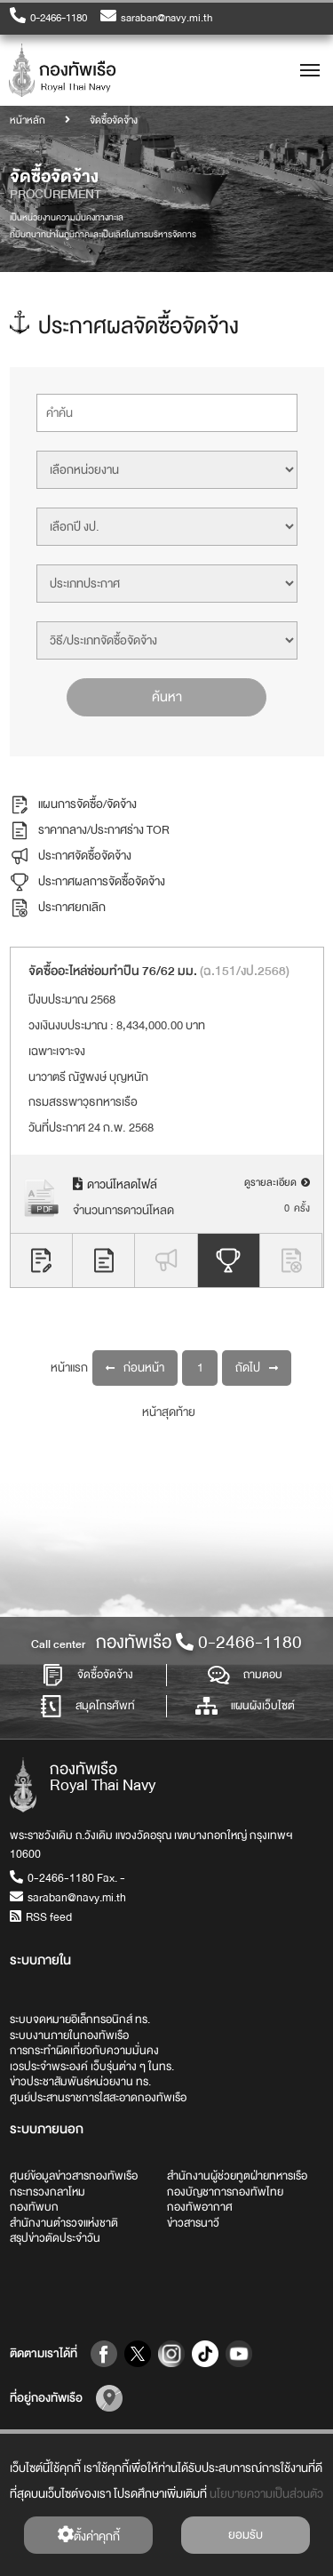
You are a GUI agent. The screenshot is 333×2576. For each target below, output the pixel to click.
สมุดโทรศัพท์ (87, 1706)
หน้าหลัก (27, 119)
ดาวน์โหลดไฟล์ (115, 1183)
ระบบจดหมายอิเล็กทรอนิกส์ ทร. (80, 2020)
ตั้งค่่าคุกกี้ (88, 2536)
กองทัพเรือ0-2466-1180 (199, 1642)
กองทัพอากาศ (200, 2207)
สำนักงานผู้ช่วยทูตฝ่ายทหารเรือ (237, 2176)
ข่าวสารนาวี (193, 2223)
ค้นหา (167, 696)
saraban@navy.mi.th (156, 17)
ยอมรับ (245, 2534)
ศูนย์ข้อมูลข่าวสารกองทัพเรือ (74, 2176)
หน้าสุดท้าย (168, 1411)
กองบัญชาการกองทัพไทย (225, 2192)
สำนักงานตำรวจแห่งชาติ (64, 2223)
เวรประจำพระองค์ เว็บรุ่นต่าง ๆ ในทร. (92, 2067)
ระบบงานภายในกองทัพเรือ (69, 2036)
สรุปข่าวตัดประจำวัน (55, 2238)
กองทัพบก (34, 2207)
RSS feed (41, 1917)
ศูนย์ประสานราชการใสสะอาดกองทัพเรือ (98, 2098)
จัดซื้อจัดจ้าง (87, 1675)
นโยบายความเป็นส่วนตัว (266, 2494)
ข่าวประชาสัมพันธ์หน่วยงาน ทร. (80, 2082)
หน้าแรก (69, 1366)
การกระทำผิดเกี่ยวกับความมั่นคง (84, 2051)
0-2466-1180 (48, 17)
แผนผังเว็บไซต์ (245, 1706)
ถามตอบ (245, 1675)
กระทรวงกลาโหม (47, 2192)
